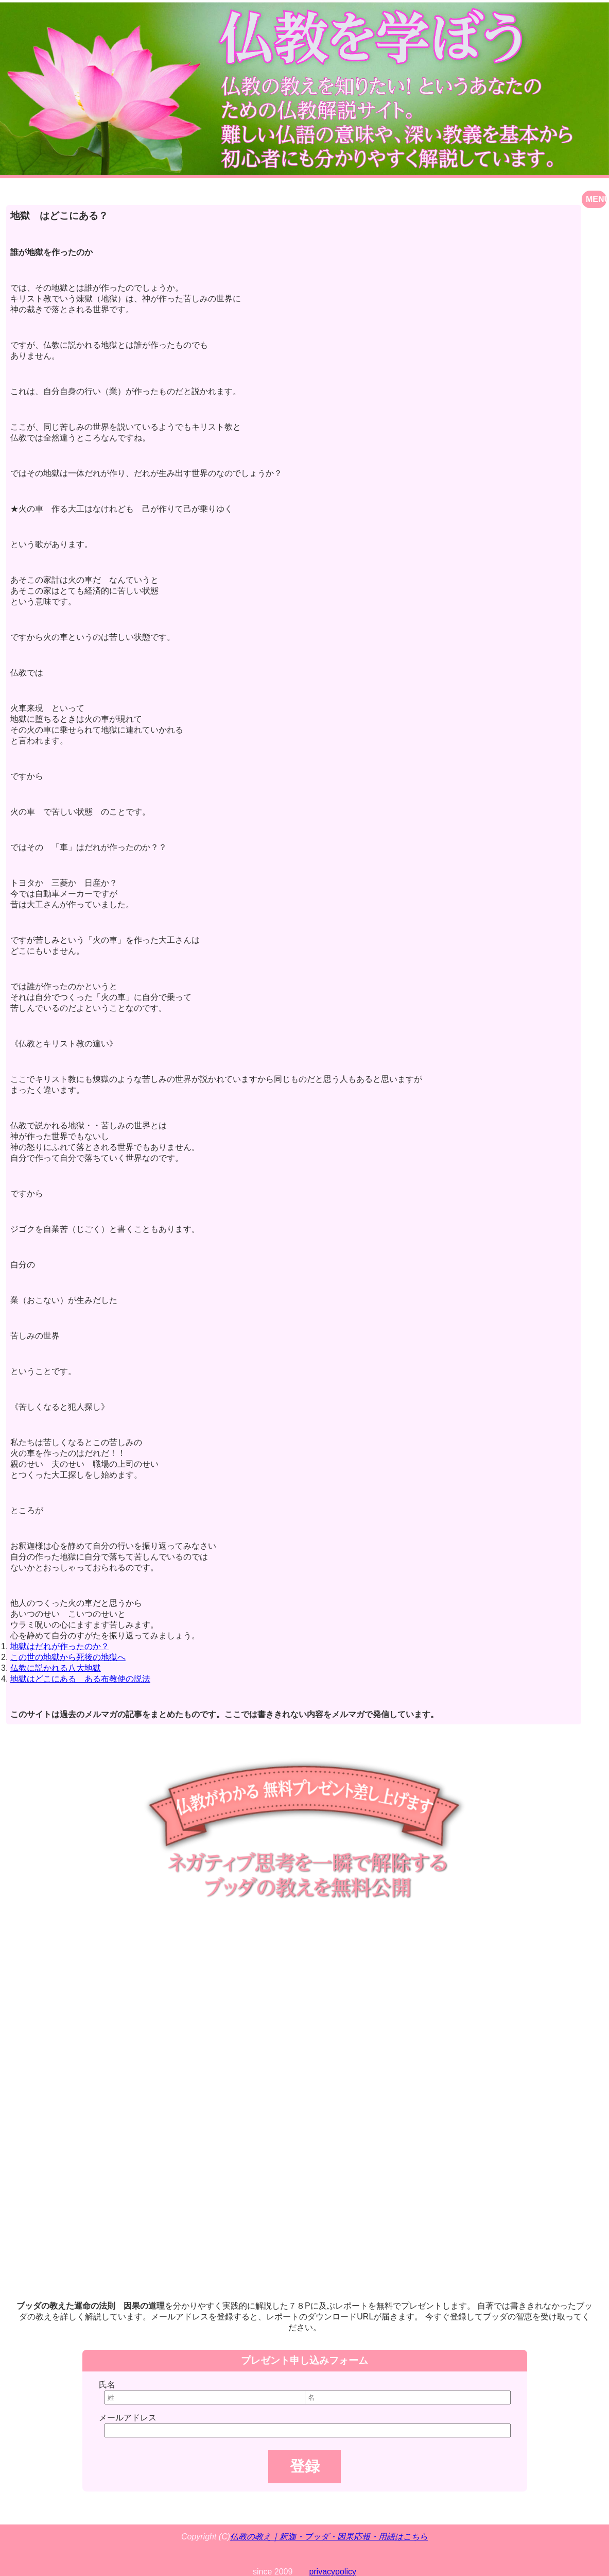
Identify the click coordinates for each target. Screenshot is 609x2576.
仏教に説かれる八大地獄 (55, 1668)
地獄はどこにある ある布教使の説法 (80, 1678)
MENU (596, 199)
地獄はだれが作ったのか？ (59, 1646)
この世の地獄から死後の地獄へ (68, 1657)
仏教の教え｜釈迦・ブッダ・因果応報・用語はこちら (329, 2536)
